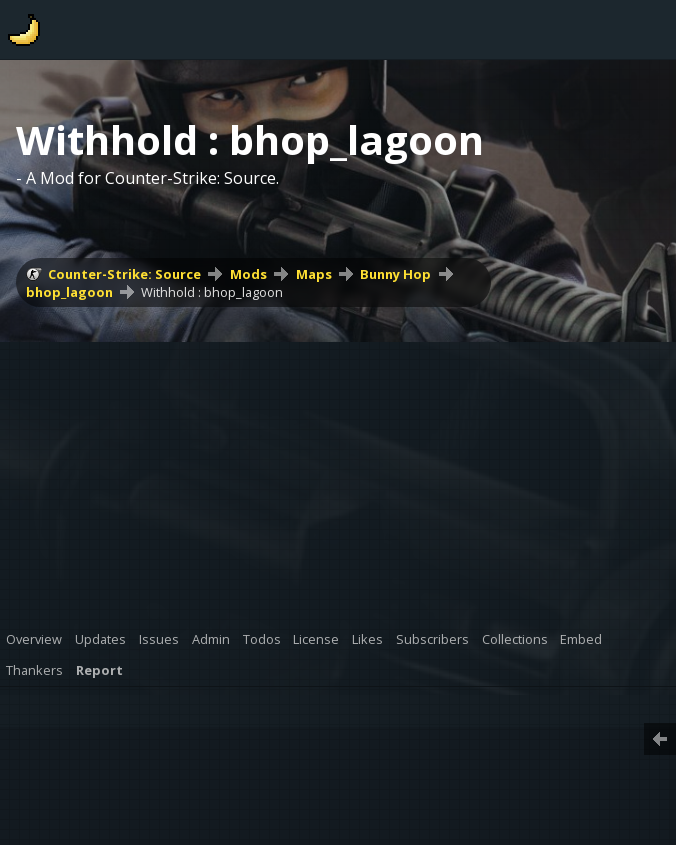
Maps (314, 274)
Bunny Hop (395, 274)
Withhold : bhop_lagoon (212, 292)
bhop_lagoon (69, 292)
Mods (248, 274)
